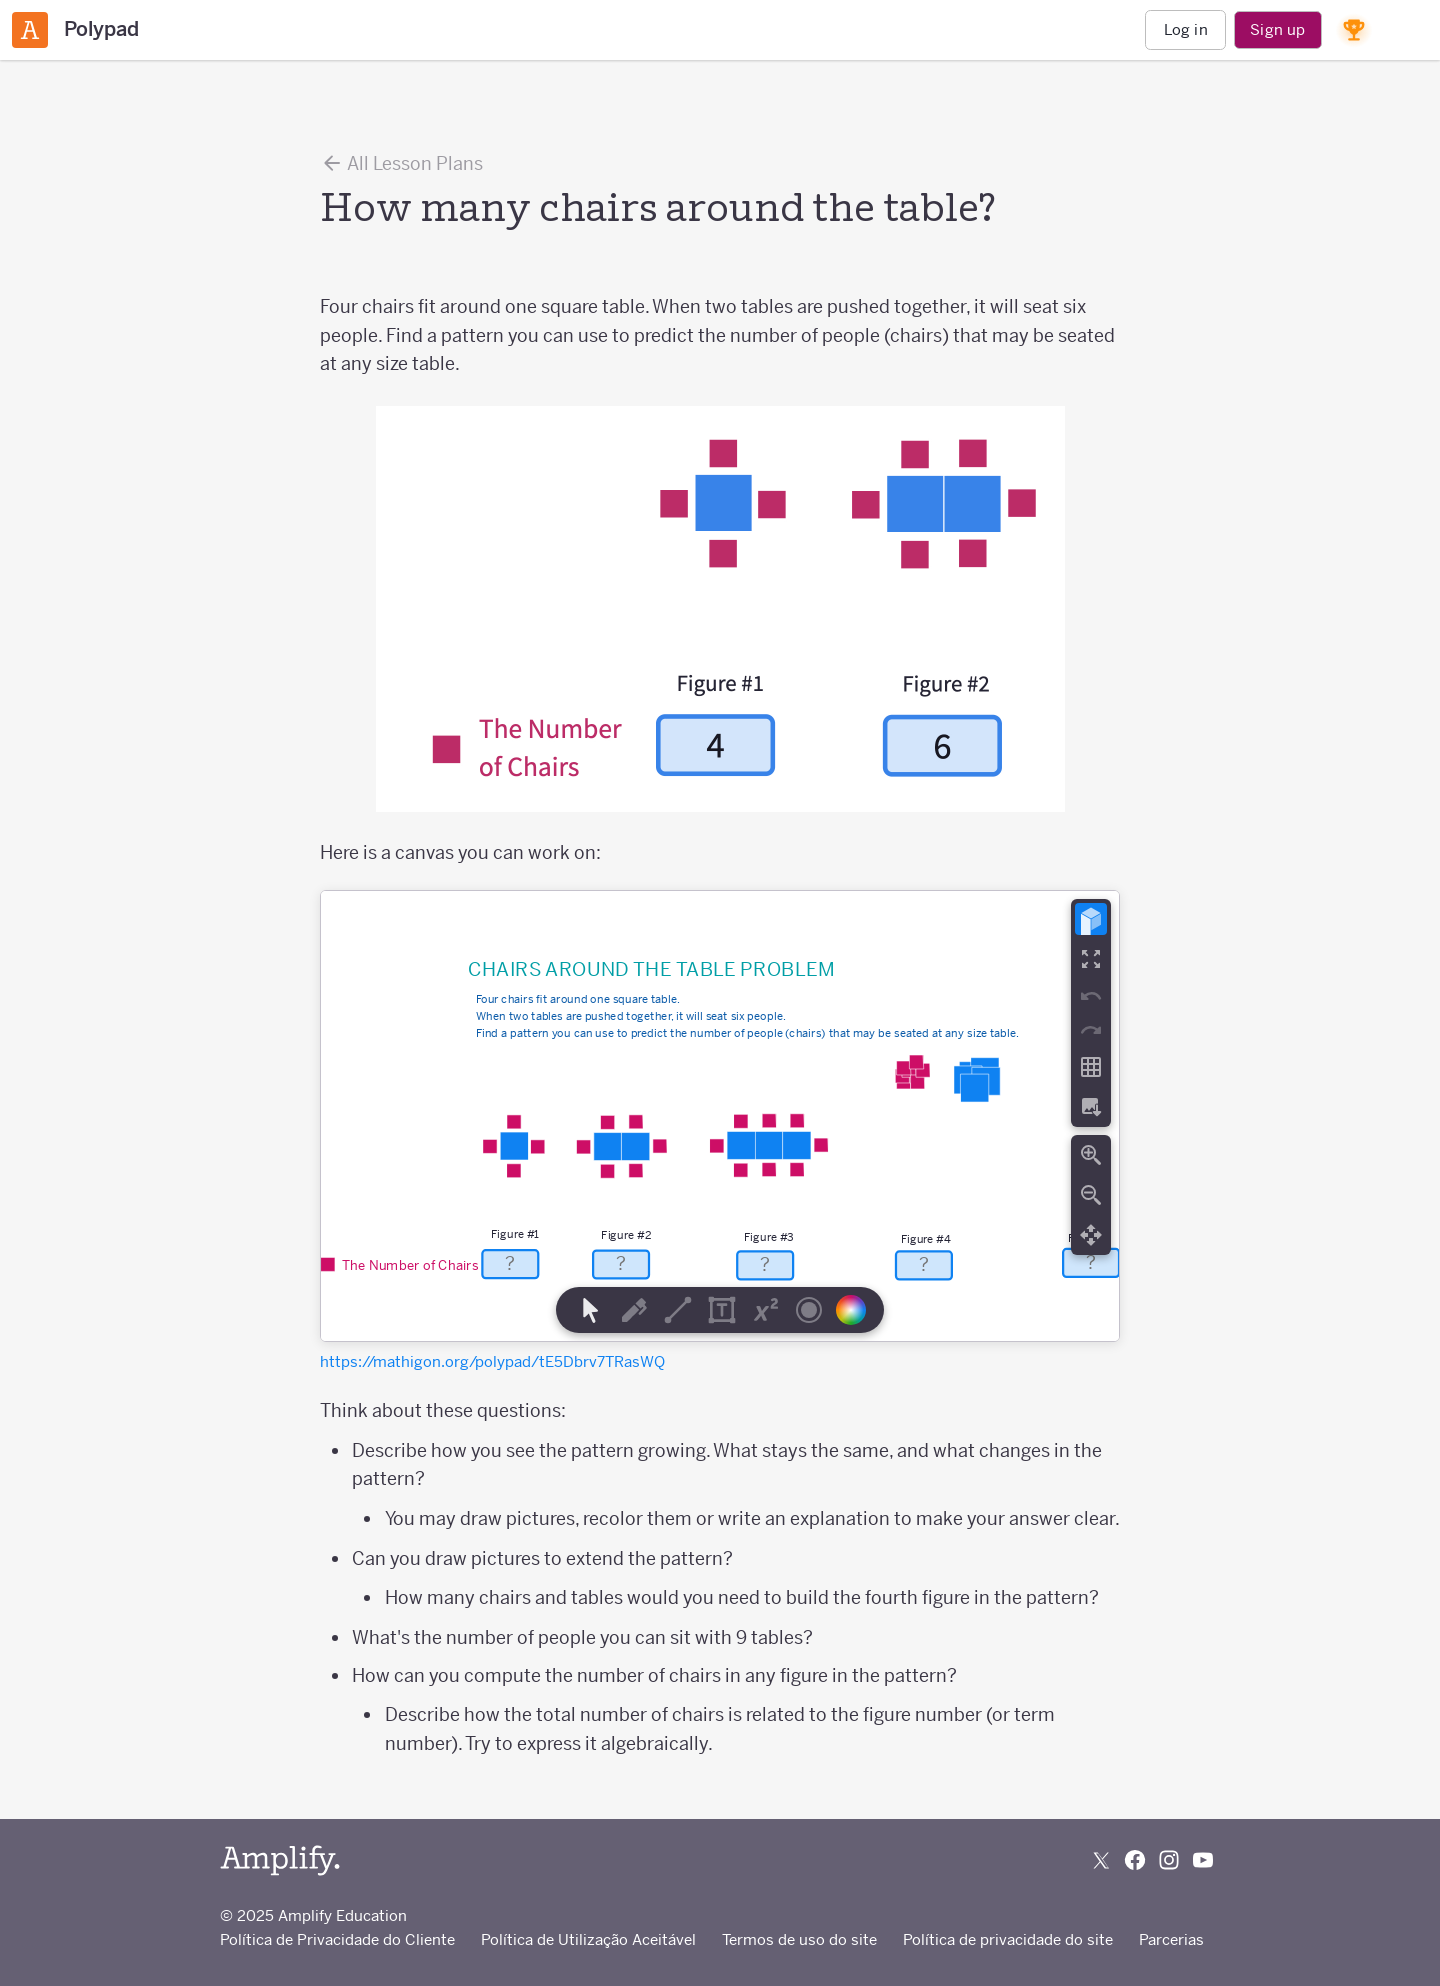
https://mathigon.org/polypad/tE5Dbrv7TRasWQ (492, 1361)
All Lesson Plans (401, 163)
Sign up (1277, 29)
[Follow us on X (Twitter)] (1101, 1860)
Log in (1186, 29)
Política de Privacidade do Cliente (337, 1939)
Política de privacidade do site (1008, 1939)
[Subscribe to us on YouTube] (1203, 1860)
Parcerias (1171, 1939)
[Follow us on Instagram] (1169, 1860)
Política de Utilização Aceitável (588, 1939)
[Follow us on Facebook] (1135, 1860)
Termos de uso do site (799, 1939)
